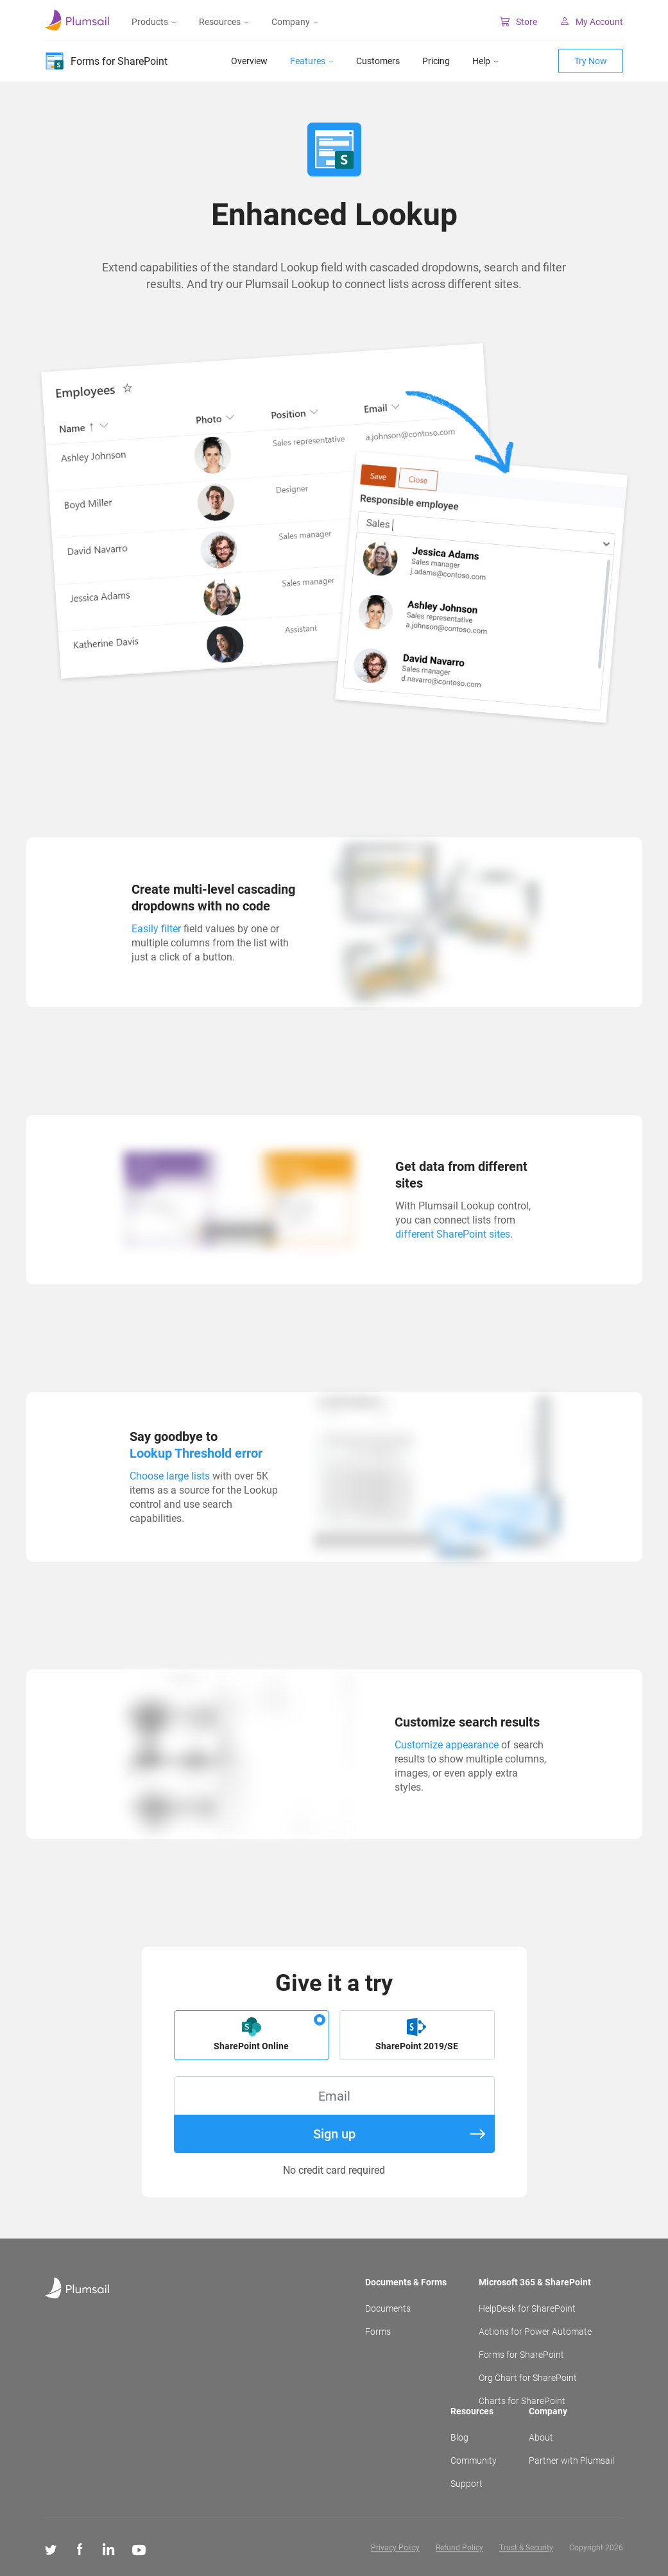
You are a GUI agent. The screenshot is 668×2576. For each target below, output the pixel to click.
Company (294, 22)
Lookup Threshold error (196, 1453)
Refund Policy (459, 2547)
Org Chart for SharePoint (528, 2378)
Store (518, 22)
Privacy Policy (395, 2547)
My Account (591, 22)
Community (473, 2460)
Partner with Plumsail (571, 2460)
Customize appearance (447, 1745)
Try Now (590, 61)
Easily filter (156, 929)
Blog (459, 2437)
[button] (252, 2035)
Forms (378, 2331)
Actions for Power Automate (535, 2331)
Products (154, 22)
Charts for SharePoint (522, 2401)
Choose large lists (170, 1476)
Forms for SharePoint (521, 2355)
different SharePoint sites (452, 1234)
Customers (378, 61)
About (541, 2437)
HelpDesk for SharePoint (527, 2308)
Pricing (436, 61)
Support (466, 2483)
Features (312, 61)
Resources (224, 22)
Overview (249, 61)
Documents (388, 2308)
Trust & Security (526, 2547)
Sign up (399, 2134)
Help (485, 61)
